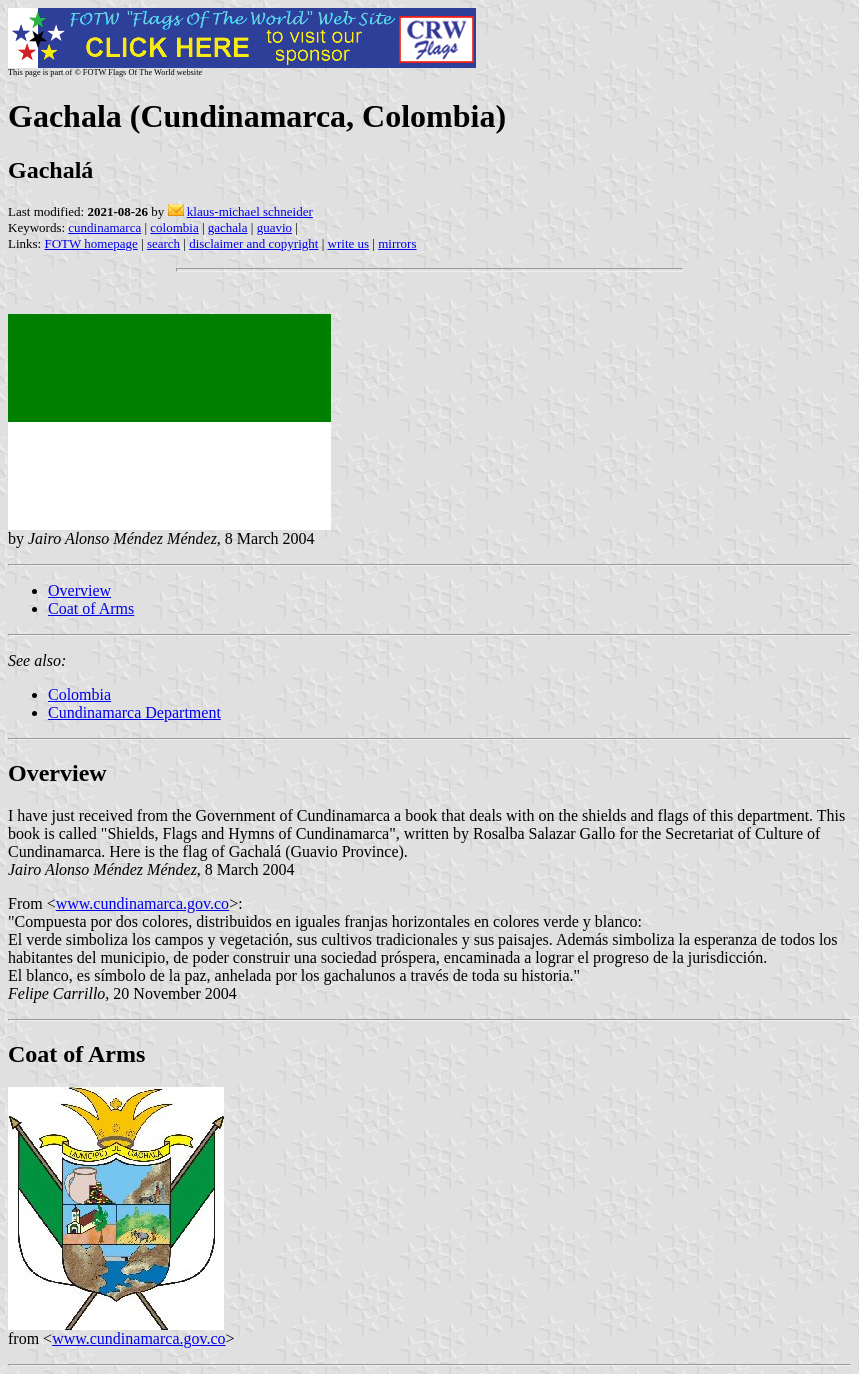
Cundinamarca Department (134, 712)
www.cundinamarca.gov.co (142, 903)
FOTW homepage (90, 243)
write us (349, 243)
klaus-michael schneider (250, 211)
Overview (79, 590)
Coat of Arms (91, 608)
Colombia (79, 694)
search (163, 243)
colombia (174, 227)
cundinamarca (104, 227)
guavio (274, 227)
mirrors (397, 243)
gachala (228, 227)
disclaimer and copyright (253, 243)
